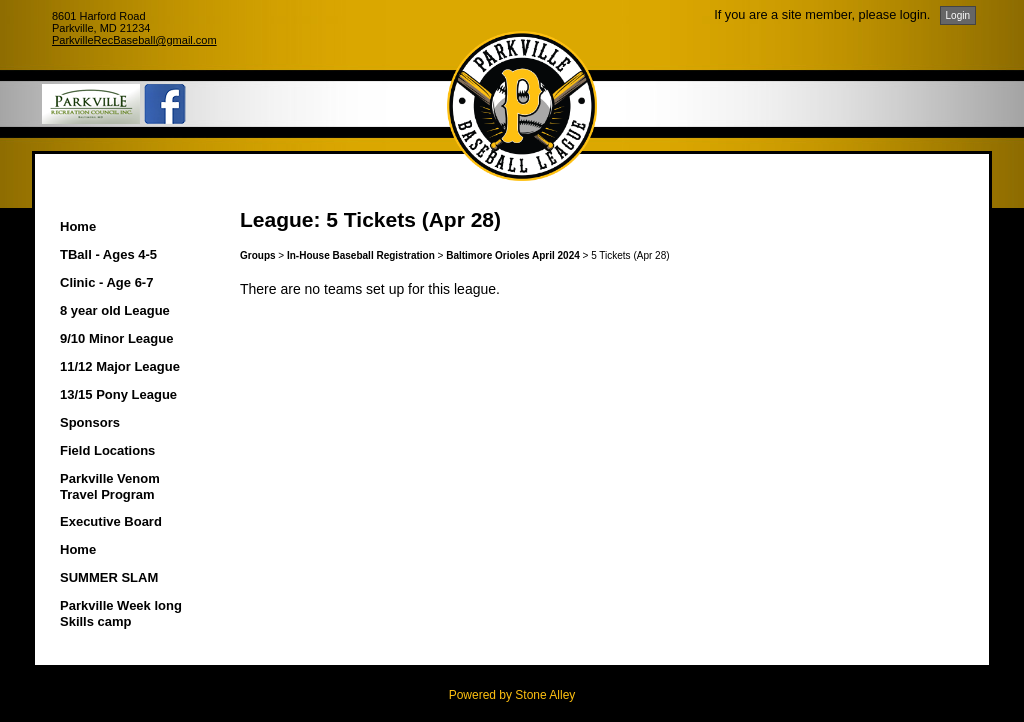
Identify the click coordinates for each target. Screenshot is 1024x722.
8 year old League (115, 310)
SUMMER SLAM (109, 577)
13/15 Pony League (118, 394)
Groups (258, 255)
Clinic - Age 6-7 (106, 282)
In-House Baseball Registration (361, 255)
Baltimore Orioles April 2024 (513, 255)
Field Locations (107, 450)
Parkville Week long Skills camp (121, 613)
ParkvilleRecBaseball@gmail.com (134, 40)
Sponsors (90, 422)
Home (78, 226)
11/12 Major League (120, 366)
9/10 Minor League (116, 338)
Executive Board (111, 521)
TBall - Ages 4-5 (108, 254)
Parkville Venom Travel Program (110, 486)
